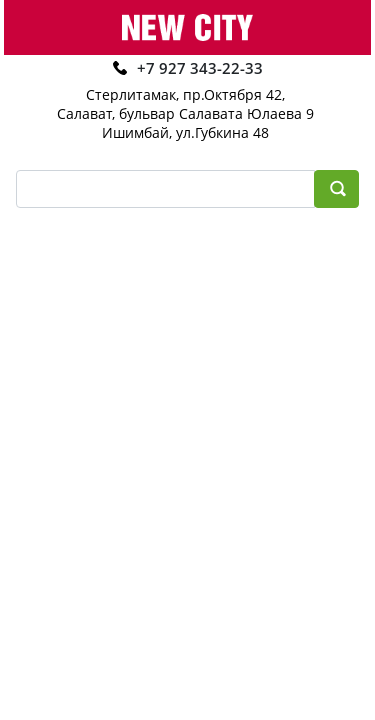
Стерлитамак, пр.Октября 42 (184, 94)
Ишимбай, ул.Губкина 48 (185, 132)
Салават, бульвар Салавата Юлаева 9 (185, 113)
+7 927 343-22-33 (200, 68)
